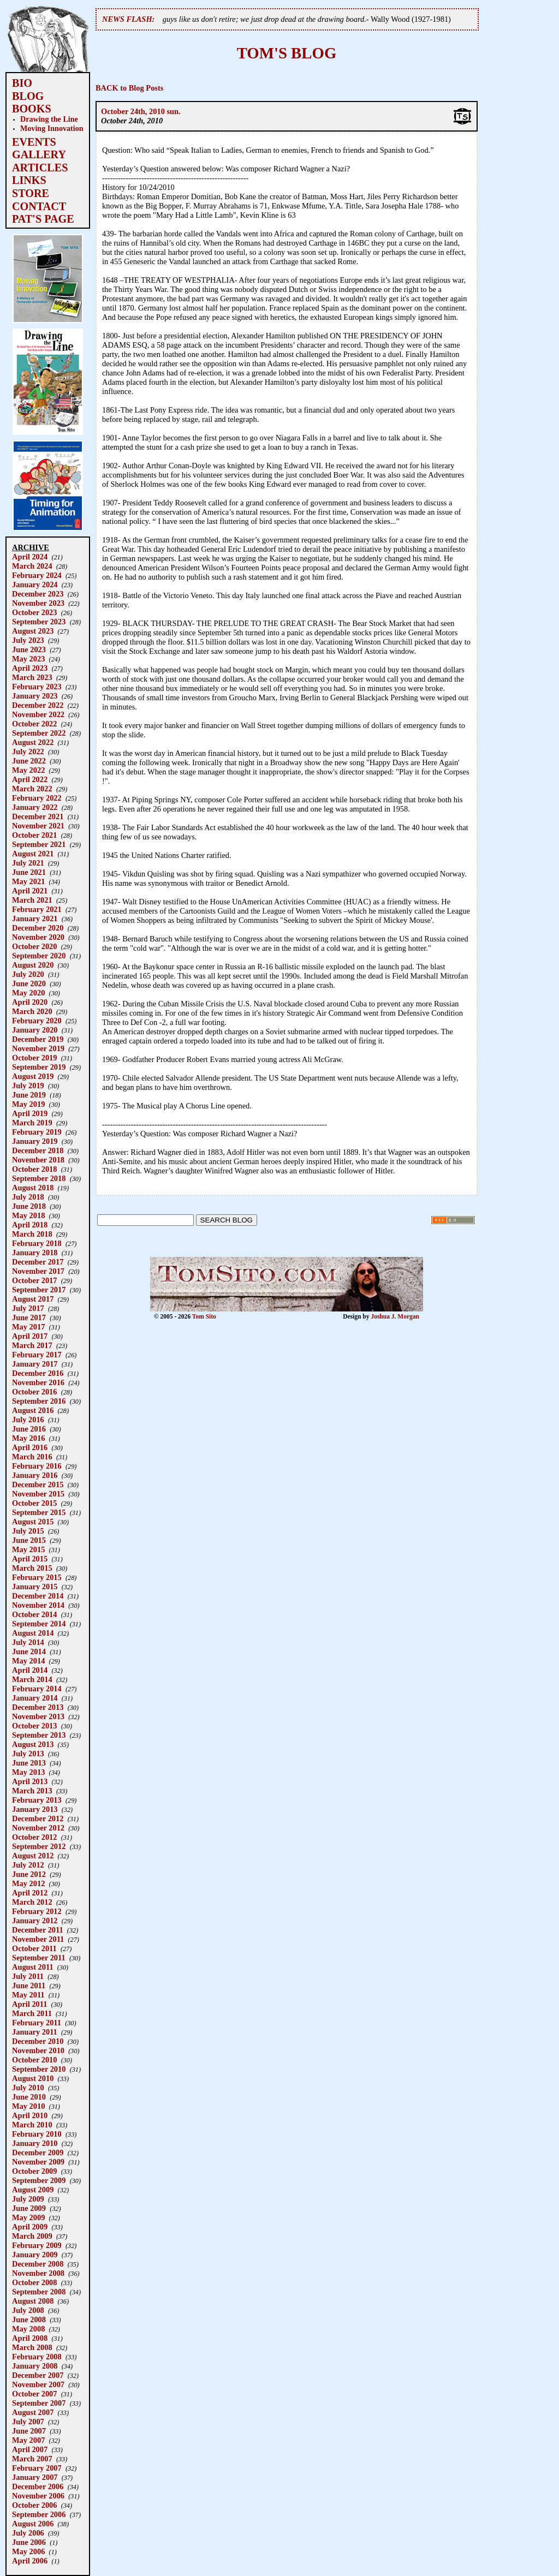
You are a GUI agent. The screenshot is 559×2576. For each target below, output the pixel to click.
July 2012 (28, 1865)
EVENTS (34, 142)
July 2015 (28, 1530)
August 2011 (32, 1967)
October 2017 (34, 1280)
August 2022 (32, 742)
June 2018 (29, 1206)
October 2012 (34, 1837)
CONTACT (39, 206)
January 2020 (35, 1029)
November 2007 (38, 2384)
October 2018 (34, 1169)
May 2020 (28, 992)
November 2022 (38, 714)
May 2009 (28, 2217)
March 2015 (32, 1568)
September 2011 (39, 1957)
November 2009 (38, 2161)
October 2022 (34, 723)
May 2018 (28, 1215)
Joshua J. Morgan (395, 1316)
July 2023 (28, 640)
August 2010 (32, 2078)
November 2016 (38, 1382)
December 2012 (37, 1818)
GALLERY (39, 154)
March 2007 (32, 2458)
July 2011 (28, 1976)
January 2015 (35, 1586)
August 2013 (32, 1744)
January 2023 (35, 695)
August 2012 (32, 1855)
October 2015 (34, 1503)
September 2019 (39, 1067)
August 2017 (32, 1299)
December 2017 (37, 1261)
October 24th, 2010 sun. (141, 111)
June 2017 (29, 1317)
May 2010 (28, 2106)
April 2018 (29, 1224)
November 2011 (38, 1939)
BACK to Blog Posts (129, 88)
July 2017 (28, 1308)
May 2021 (28, 881)
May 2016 (28, 1438)
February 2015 (37, 1577)
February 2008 (37, 2356)
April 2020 (29, 1002)
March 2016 (32, 1456)
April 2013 (29, 1781)
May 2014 (28, 1660)
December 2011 (37, 1929)
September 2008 (39, 2291)
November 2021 (38, 825)
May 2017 (28, 1326)
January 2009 (35, 2254)
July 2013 (28, 1753)
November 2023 (38, 603)
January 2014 (35, 1698)
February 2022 (37, 798)
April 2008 (29, 2338)
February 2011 (36, 2022)
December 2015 (37, 1484)
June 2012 (29, 1874)
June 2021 (29, 872)
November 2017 (38, 1271)
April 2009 (29, 2226)
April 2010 (29, 2115)
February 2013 (37, 1800)
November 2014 (38, 1605)
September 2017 (39, 1289)
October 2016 (34, 1391)
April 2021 (29, 890)
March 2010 (32, 2124)
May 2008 (28, 2328)
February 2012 (37, 1911)
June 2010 (29, 2096)
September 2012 (39, 1846)
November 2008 (38, 2273)
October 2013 (34, 1725)
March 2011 (32, 2013)
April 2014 (29, 1670)
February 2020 (37, 1020)
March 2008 (32, 2347)
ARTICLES (40, 168)
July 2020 (28, 974)
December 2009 (37, 2152)
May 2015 (28, 1549)
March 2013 (32, 1790)
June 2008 (29, 2319)
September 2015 (39, 1512)
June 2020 (29, 983)
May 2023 (28, 658)
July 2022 (28, 751)
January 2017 (35, 1363)
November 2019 (38, 1048)
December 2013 (37, 1707)
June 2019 (29, 1094)
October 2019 (34, 1057)
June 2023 (29, 649)
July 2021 (28, 862)
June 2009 (29, 2208)
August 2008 (32, 2301)
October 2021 (34, 835)
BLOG (28, 96)
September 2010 (39, 2069)
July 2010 (28, 2087)
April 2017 (29, 1336)
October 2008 (34, 2282)
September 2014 (39, 1623)
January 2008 (35, 2366)
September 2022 (39, 733)
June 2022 (29, 760)
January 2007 (35, 2477)
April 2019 (29, 1113)
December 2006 (37, 2486)
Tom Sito (204, 1316)
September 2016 (39, 1401)
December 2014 (37, 1595)
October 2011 (34, 1948)
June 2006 (29, 2542)
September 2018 (39, 1178)
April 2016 (29, 1447)
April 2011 (29, 2004)
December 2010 (37, 2041)
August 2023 (32, 631)
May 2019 (28, 1104)
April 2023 (29, 668)
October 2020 (34, 946)
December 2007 (37, 2375)
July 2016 (28, 1419)
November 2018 (38, 1159)
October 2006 (34, 2505)
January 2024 (35, 584)
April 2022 (29, 779)
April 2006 (29, 2560)
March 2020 (32, 1011)
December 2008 (37, 2263)
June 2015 (29, 1540)
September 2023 (39, 621)
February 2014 (37, 1688)
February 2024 (37, 575)
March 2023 (32, 677)
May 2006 (28, 2551)
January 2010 (35, 2143)
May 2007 (28, 2440)
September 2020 (39, 955)
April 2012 (29, 1892)
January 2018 (35, 1252)
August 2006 (32, 2523)
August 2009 (32, 2189)
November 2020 (38, 937)
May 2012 (28, 1883)
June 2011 (28, 1985)
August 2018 (32, 1187)
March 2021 (32, 900)
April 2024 (29, 556)
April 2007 (29, 2449)
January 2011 (34, 2032)
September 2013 (39, 1735)
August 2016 (32, 1410)
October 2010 (34, 2059)
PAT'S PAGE (43, 219)
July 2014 (28, 1642)
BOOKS (31, 109)
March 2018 (32, 1234)
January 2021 (35, 918)
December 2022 (37, 705)
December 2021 (37, 816)
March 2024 (32, 566)
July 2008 (28, 2310)
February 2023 (37, 686)
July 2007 (28, 2421)
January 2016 (35, 1475)
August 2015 (32, 1521)
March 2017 (32, 1345)
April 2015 (29, 1558)
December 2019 (37, 1039)
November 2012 (38, 1827)
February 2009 (37, 2245)
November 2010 (38, 2050)
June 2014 (29, 1651)
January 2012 (35, 1920)
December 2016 (37, 1373)
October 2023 (34, 612)
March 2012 (32, 1902)
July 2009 (28, 2199)
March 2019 (32, 1122)
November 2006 (38, 2495)
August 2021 (32, 853)
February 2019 (37, 1132)
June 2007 (29, 2430)
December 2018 (37, 1150)
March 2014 (32, 1679)
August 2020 (32, 965)
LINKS (29, 180)
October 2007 (34, 2393)
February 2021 (37, 909)
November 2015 (38, 1493)
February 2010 (37, 2134)
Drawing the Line (49, 119)
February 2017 (37, 1354)
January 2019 (35, 1141)
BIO (22, 83)
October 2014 (34, 1614)
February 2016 (37, 1466)
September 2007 (39, 2403)
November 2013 (38, 1716)
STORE (30, 193)
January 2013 (35, 1809)
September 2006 (39, 2514)
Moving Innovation (52, 128)
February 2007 (37, 2468)
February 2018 (37, 1243)
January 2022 (35, 807)
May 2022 (28, 770)
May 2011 (28, 1994)
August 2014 (32, 1633)
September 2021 (39, 844)
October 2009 (34, 2171)
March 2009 (32, 2236)
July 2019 (28, 1085)
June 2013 (29, 1762)
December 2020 (37, 927)
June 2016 (29, 1428)
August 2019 (32, 1076)
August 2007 (32, 2412)
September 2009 (39, 2180)
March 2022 (32, 788)
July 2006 (28, 2533)
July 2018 (28, 1196)
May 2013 (28, 1772)
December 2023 (37, 593)
